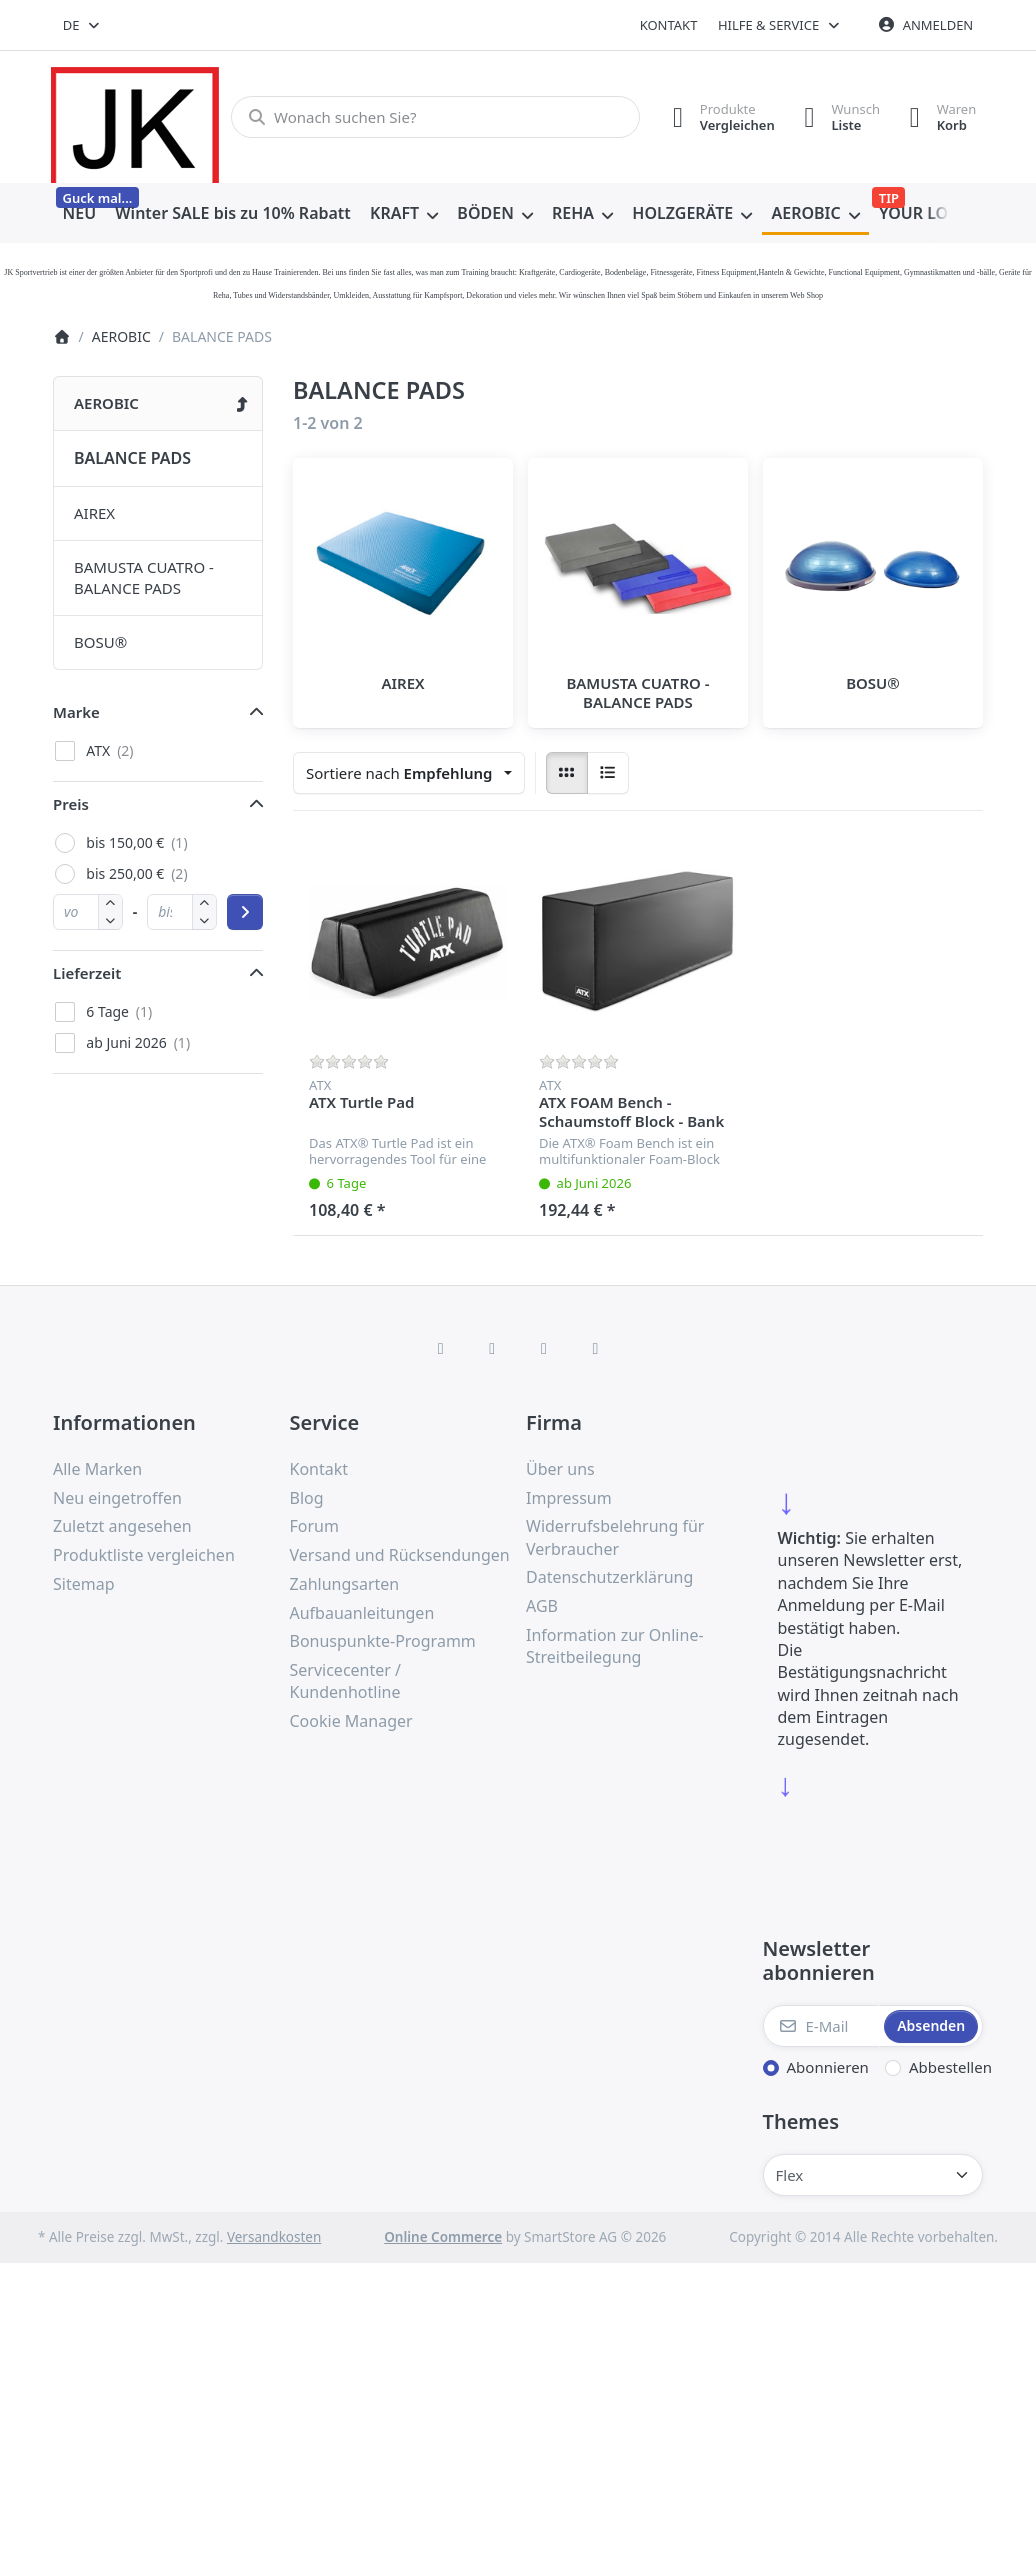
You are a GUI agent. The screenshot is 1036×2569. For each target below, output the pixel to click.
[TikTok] (544, 1348)
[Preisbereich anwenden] (245, 912)
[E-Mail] (822, 2026)
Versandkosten (274, 2237)
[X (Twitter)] (492, 1348)
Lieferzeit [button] (87, 973)
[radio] (567, 773)
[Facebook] (441, 1348)
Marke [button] (76, 712)
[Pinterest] (596, 1348)
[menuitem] (79, 214)
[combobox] (82, 25)
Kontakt (669, 25)
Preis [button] (71, 804)
